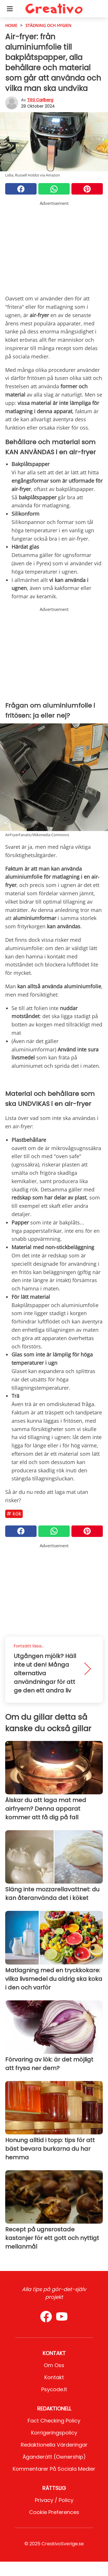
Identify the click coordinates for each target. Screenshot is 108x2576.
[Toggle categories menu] (9, 8)
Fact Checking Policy (54, 2420)
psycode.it (54, 2389)
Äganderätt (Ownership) (54, 2456)
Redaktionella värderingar (54, 2444)
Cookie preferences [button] (54, 2512)
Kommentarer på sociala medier (54, 2468)
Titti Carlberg (40, 100)
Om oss (54, 2365)
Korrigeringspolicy (54, 2432)
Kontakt (54, 2377)
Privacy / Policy (54, 2500)
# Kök (14, 1513)
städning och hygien (48, 25)
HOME (11, 25)
